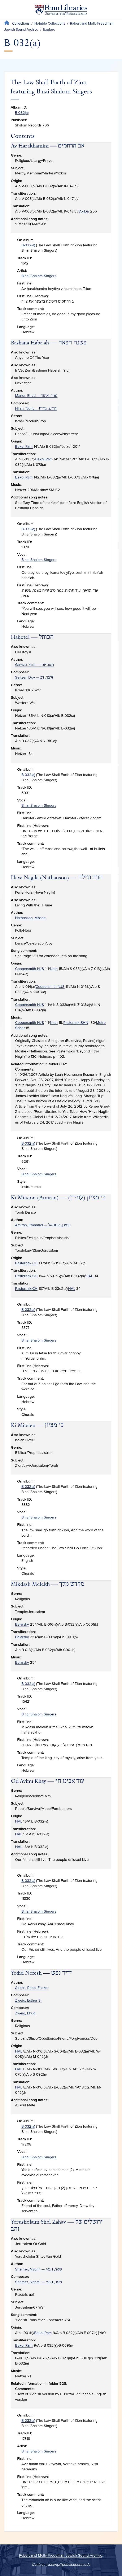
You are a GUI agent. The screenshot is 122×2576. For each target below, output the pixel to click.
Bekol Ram (24, 446)
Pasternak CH (26, 1263)
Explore (49, 29)
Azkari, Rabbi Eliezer (32, 1987)
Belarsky (22, 1624)
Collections (21, 23)
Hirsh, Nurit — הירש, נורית (36, 408)
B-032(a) (22, 112)
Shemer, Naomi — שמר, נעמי (38, 2269)
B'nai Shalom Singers (38, 276)
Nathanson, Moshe (30, 917)
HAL (89, 1276)
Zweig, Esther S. (28, 2000)
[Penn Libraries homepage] (61, 10)
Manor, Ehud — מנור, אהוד (36, 395)
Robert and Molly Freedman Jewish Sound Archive (60, 2555)
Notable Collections (49, 23)
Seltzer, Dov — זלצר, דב (34, 677)
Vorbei (83, 211)
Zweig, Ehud (25, 2013)
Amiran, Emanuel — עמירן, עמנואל (43, 1225)
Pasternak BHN (75, 1022)
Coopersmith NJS (29, 968)
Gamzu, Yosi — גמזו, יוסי (34, 664)
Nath (54, 968)
